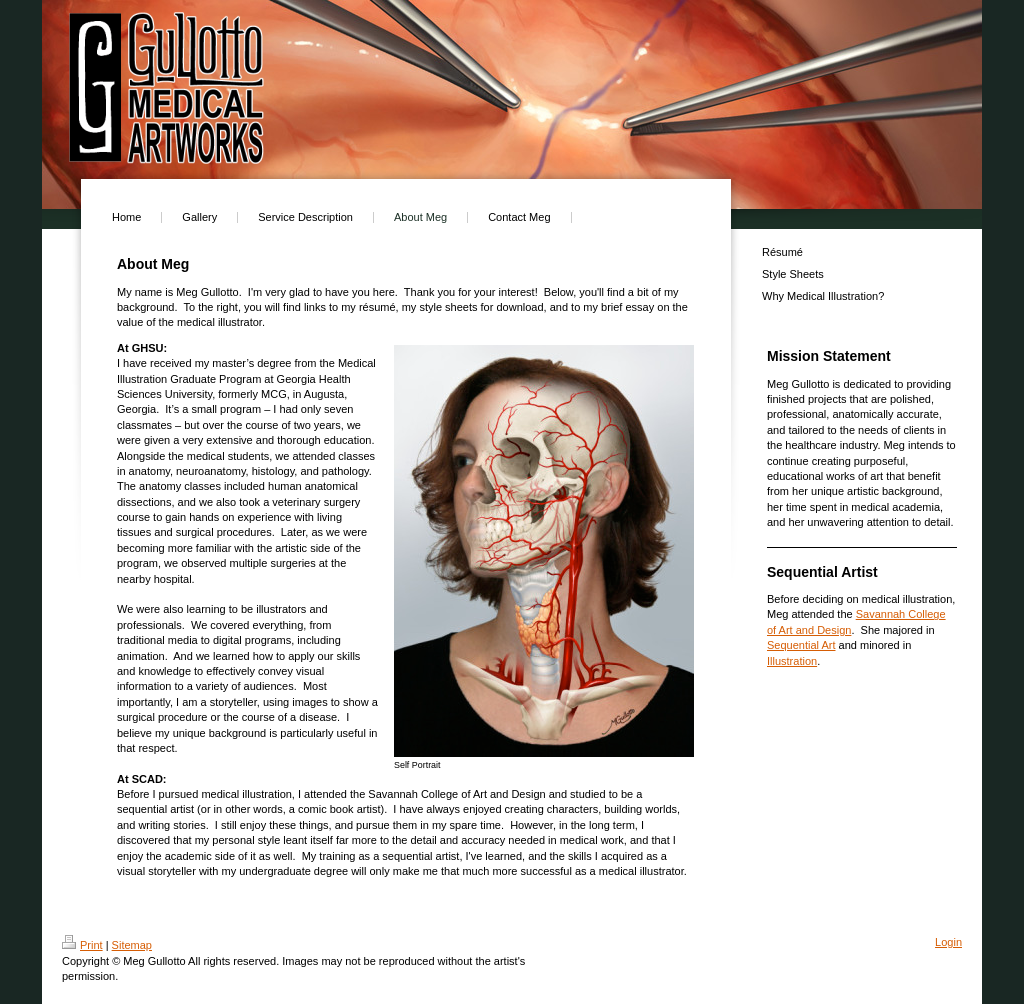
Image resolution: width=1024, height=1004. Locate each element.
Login (948, 942)
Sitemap (132, 945)
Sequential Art (801, 645)
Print (82, 945)
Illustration (792, 661)
